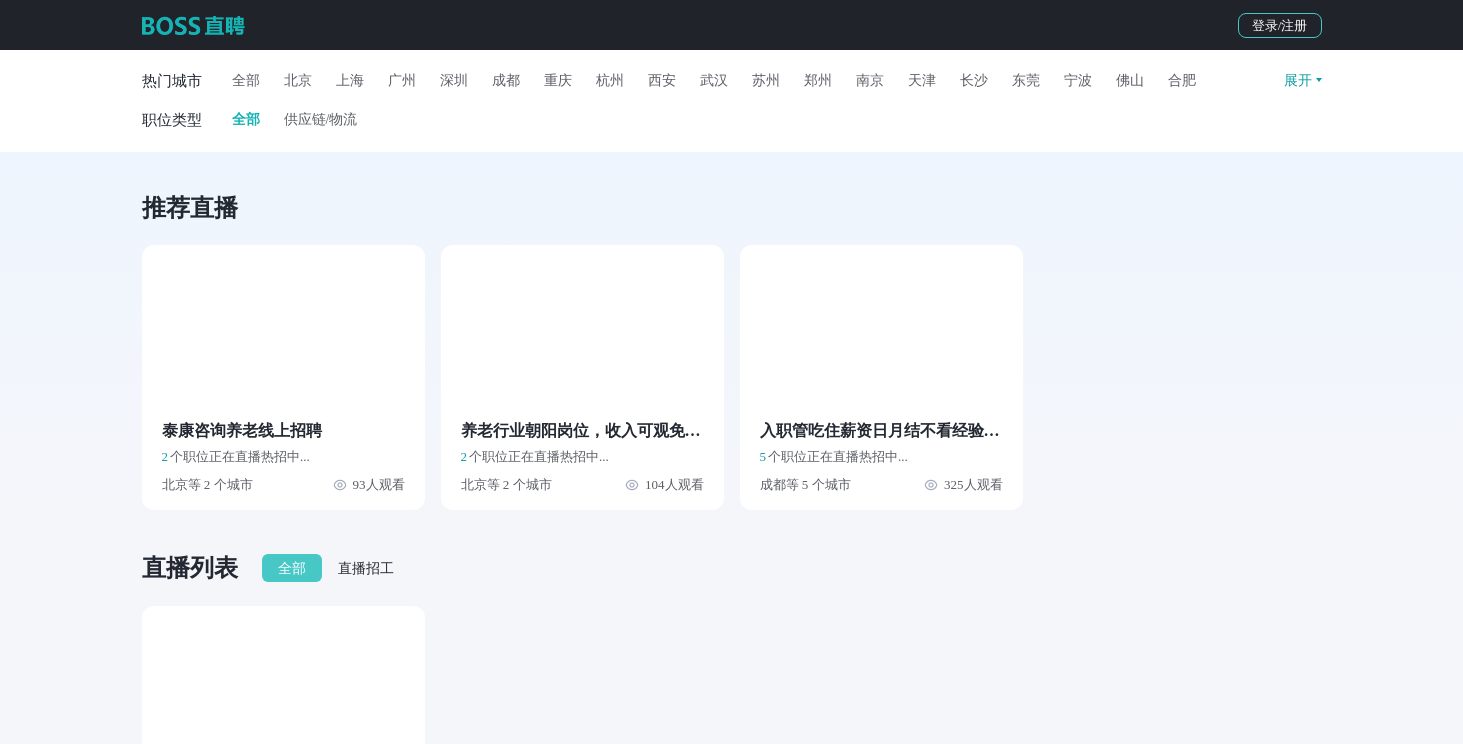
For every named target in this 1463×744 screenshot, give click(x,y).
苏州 (766, 80)
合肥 (1182, 80)
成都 (506, 80)
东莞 (1026, 80)
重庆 (558, 80)
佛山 (1130, 80)
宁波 (1078, 80)
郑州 (818, 80)
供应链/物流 (321, 119)
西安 (662, 80)
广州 (402, 80)
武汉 (714, 80)
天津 (922, 80)
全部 (246, 80)
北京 (298, 80)
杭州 (610, 80)
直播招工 (366, 568)
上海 (350, 80)
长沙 (974, 80)
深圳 (454, 80)
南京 (870, 80)
